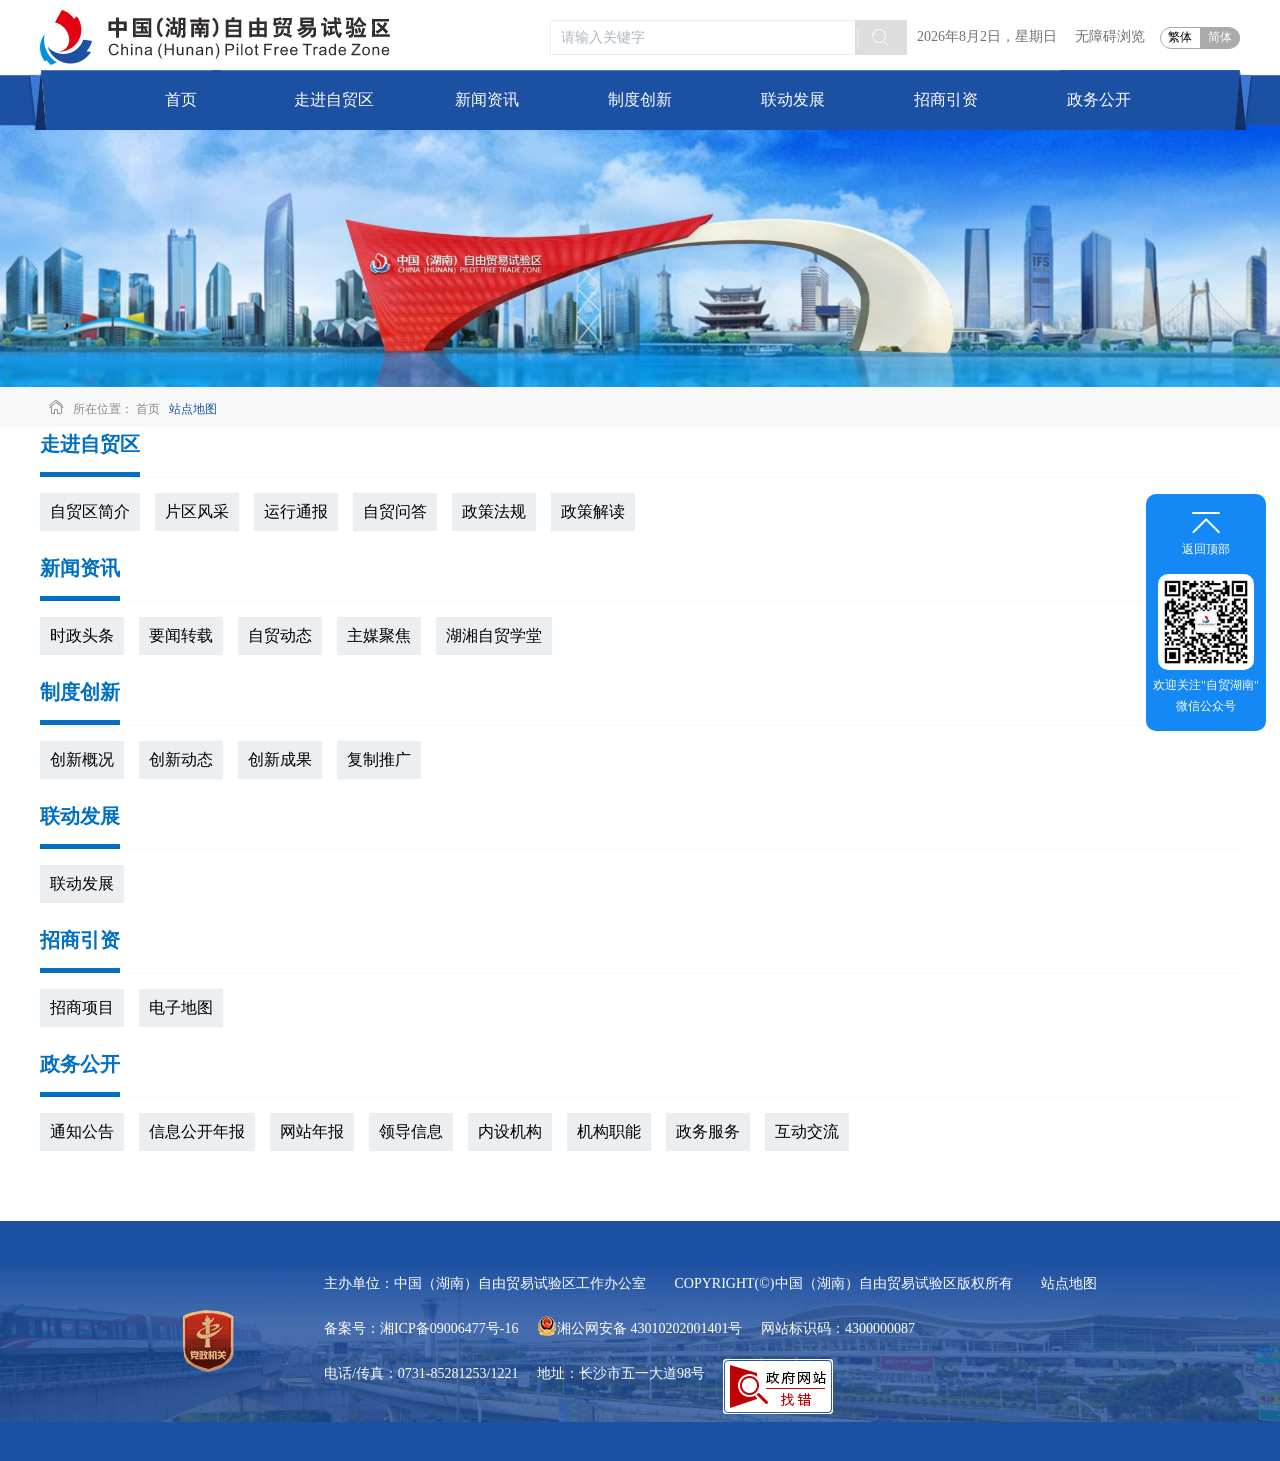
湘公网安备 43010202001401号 (640, 1328)
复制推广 (379, 759)
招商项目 (82, 1007)
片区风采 (197, 511)
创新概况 (82, 759)
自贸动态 (280, 635)
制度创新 (640, 99)
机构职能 (609, 1131)
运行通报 (296, 511)
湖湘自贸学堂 (494, 635)
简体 (1220, 37)
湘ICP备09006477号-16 (449, 1328)
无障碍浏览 (1110, 36)
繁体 (1180, 37)
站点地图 (193, 409)
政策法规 (494, 511)
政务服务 (708, 1131)
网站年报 (312, 1131)
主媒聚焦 (379, 635)
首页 (181, 99)
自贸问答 (395, 511)
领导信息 (411, 1131)
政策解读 (593, 511)
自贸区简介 (90, 511)
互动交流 (807, 1131)
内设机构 (510, 1131)
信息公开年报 (197, 1131)
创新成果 (280, 759)
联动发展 (793, 99)
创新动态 (181, 759)
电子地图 (181, 1007)
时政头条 (82, 635)
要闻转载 (181, 635)
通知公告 (82, 1131)
